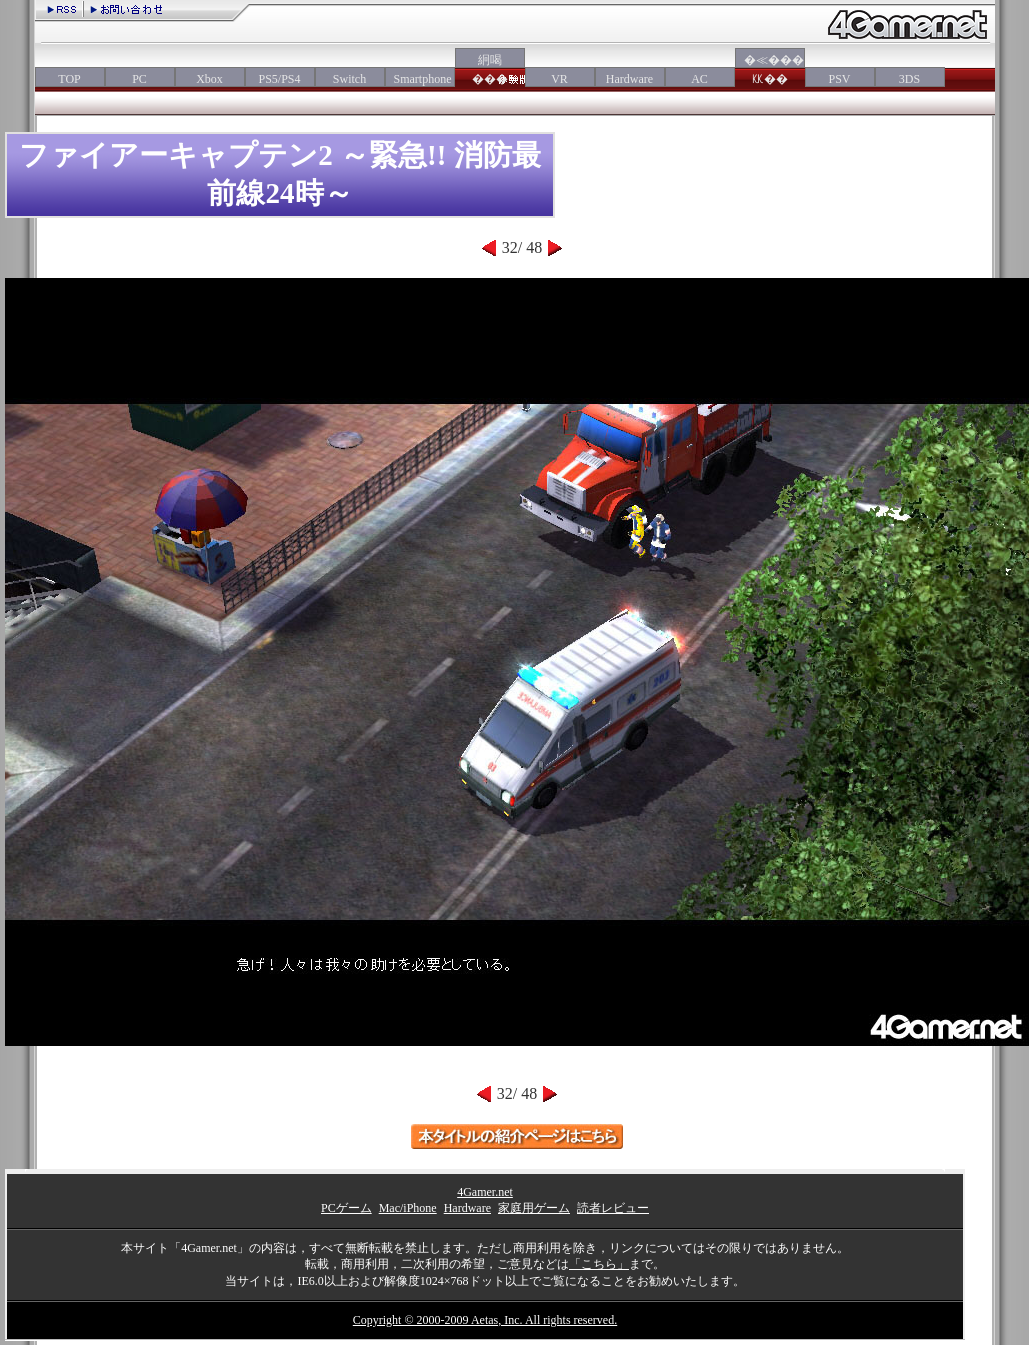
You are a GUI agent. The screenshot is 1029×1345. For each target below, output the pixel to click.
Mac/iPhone (408, 1208)
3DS (909, 79)
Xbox (209, 79)
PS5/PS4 (279, 79)
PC (139, 79)
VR (559, 79)
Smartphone (420, 79)
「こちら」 (599, 1264)
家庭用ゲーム (534, 1208)
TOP (69, 79)
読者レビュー (613, 1208)
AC (699, 79)
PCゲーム (346, 1208)
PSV (839, 79)
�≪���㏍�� (770, 69)
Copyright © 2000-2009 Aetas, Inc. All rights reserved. (485, 1320)
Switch (349, 79)
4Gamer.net (485, 1192)
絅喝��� (490, 69)
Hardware (629, 79)
